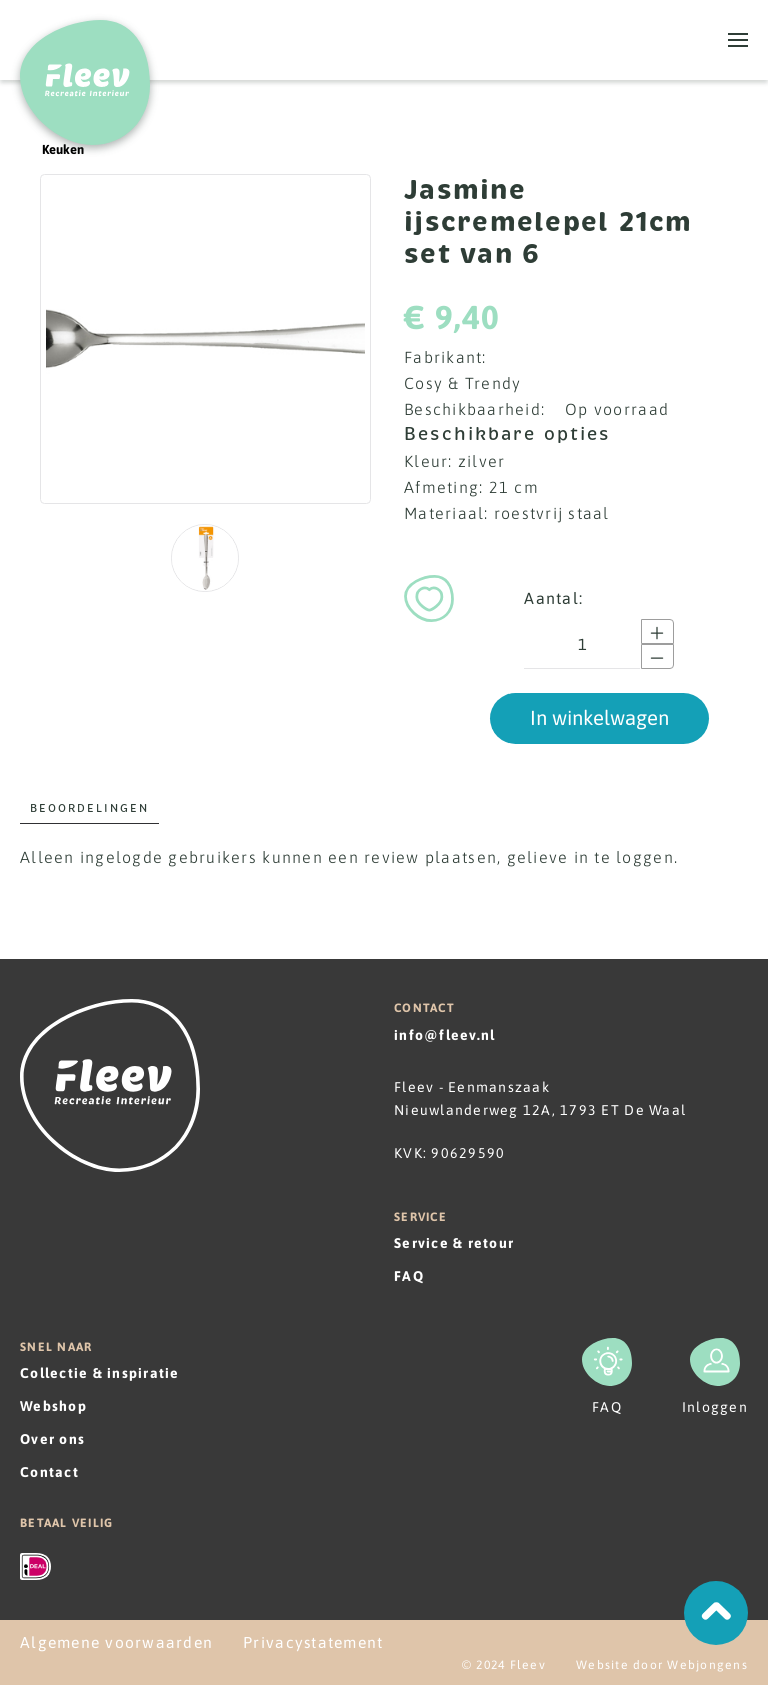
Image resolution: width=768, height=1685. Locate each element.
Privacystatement (313, 1642)
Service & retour (454, 1243)
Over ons (52, 1439)
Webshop (53, 1406)
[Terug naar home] (85, 72)
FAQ (409, 1276)
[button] (738, 40)
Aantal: (553, 598)
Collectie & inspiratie (100, 1373)
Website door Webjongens (662, 1665)
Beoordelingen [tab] (89, 808)
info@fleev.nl (444, 1035)
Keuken (52, 149)
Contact (49, 1472)
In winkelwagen (599, 717)
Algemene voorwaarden (116, 1642)
